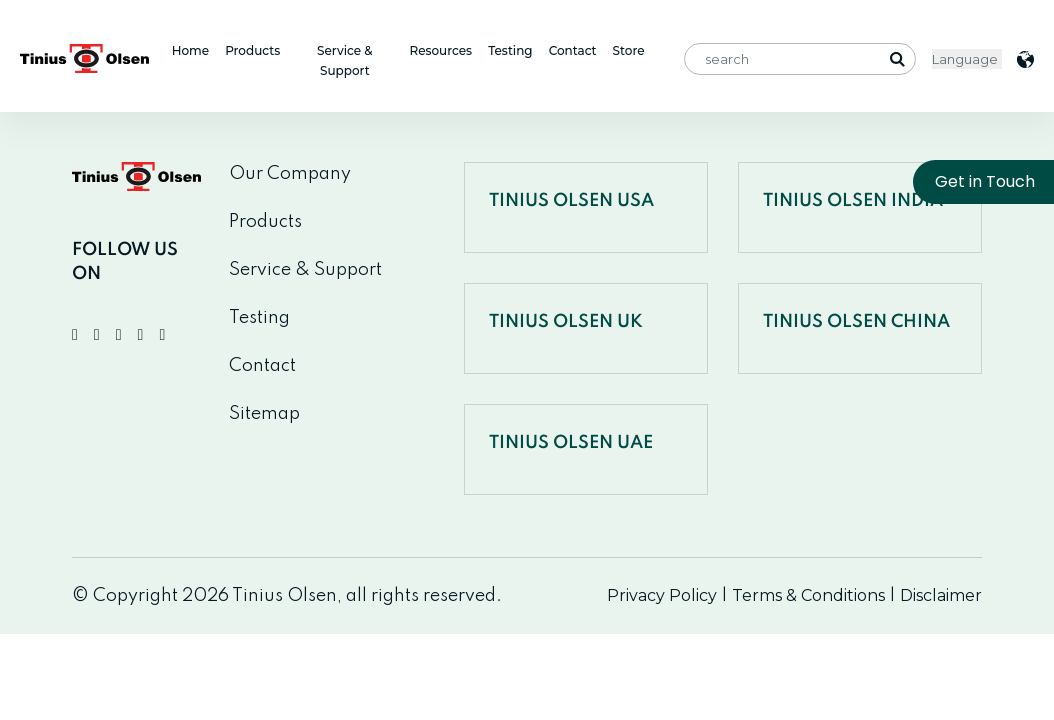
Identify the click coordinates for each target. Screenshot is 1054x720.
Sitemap (264, 414)
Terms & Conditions (808, 595)
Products (252, 50)
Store (629, 50)
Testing (510, 50)
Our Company (290, 174)
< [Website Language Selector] (967, 59)
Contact (573, 50)
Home (190, 50)
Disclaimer (941, 595)
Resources (440, 50)
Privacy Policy (662, 595)
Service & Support (345, 60)
